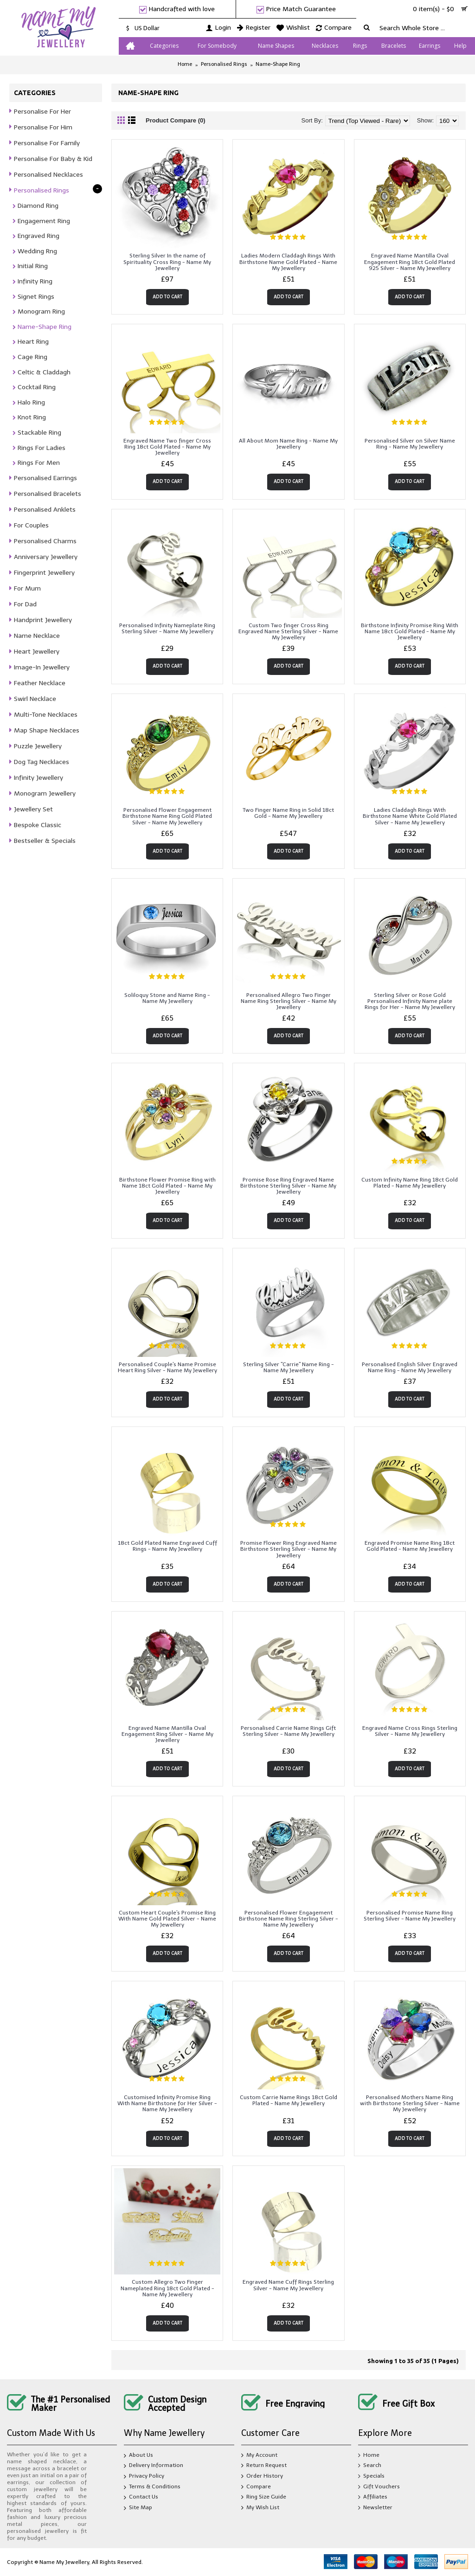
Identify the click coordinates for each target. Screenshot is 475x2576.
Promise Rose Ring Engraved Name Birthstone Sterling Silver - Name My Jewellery (288, 1185)
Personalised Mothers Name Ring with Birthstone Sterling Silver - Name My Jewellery (410, 2103)
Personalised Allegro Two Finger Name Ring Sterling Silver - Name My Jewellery (288, 1001)
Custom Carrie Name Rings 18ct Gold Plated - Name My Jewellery (288, 2100)
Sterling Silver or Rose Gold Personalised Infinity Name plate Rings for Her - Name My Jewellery (410, 1001)
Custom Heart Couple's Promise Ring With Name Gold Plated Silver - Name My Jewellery (167, 1918)
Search (369, 2466)
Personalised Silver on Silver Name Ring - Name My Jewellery (410, 443)
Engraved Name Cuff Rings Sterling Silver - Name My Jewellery (288, 2285)
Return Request (264, 2466)
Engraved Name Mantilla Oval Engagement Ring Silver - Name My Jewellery (167, 1734)
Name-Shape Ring (278, 64)
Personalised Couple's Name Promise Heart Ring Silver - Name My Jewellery (167, 1367)
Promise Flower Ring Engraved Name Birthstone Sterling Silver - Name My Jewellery (288, 1549)
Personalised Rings (224, 64)
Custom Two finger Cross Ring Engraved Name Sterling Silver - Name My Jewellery (288, 631)
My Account (259, 2456)
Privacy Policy (144, 2477)
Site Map (138, 2508)
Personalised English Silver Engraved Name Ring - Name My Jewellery (409, 1367)
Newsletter (375, 2508)
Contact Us (141, 2498)
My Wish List (260, 2508)
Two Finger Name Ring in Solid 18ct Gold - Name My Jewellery (288, 813)
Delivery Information (153, 2466)
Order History (262, 2476)
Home (185, 64)
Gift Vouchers (379, 2487)
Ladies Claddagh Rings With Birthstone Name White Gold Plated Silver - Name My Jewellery (410, 816)
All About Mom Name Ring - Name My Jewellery (288, 443)
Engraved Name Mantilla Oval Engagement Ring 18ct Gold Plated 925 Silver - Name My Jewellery (409, 261)
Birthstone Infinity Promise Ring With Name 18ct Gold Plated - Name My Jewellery (409, 631)
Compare (256, 2487)
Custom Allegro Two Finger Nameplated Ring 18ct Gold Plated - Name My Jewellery (167, 2288)
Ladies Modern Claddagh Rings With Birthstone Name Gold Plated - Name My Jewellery (288, 261)
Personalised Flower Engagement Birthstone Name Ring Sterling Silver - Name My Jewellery (288, 1918)
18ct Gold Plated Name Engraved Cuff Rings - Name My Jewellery (167, 1546)
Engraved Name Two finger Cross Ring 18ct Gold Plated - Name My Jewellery (167, 446)
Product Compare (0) (175, 120)
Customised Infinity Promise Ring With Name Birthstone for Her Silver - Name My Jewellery (167, 2103)
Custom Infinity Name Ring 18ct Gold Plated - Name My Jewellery (409, 1182)
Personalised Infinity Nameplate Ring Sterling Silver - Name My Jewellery (167, 628)
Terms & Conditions (152, 2487)
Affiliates (372, 2497)
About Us (138, 2456)
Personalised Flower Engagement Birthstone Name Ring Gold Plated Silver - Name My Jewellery (167, 816)
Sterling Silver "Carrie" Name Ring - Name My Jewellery (288, 1367)
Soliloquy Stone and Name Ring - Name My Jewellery (167, 998)
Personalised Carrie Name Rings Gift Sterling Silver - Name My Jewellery (288, 1731)
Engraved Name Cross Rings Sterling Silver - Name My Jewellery (409, 1731)
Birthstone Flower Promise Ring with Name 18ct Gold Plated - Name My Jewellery (167, 1185)
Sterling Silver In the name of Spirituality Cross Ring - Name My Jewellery (167, 261)
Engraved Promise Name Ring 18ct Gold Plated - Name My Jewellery (410, 1546)
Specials (371, 2476)
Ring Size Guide (263, 2497)
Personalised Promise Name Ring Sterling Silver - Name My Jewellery (410, 1915)
